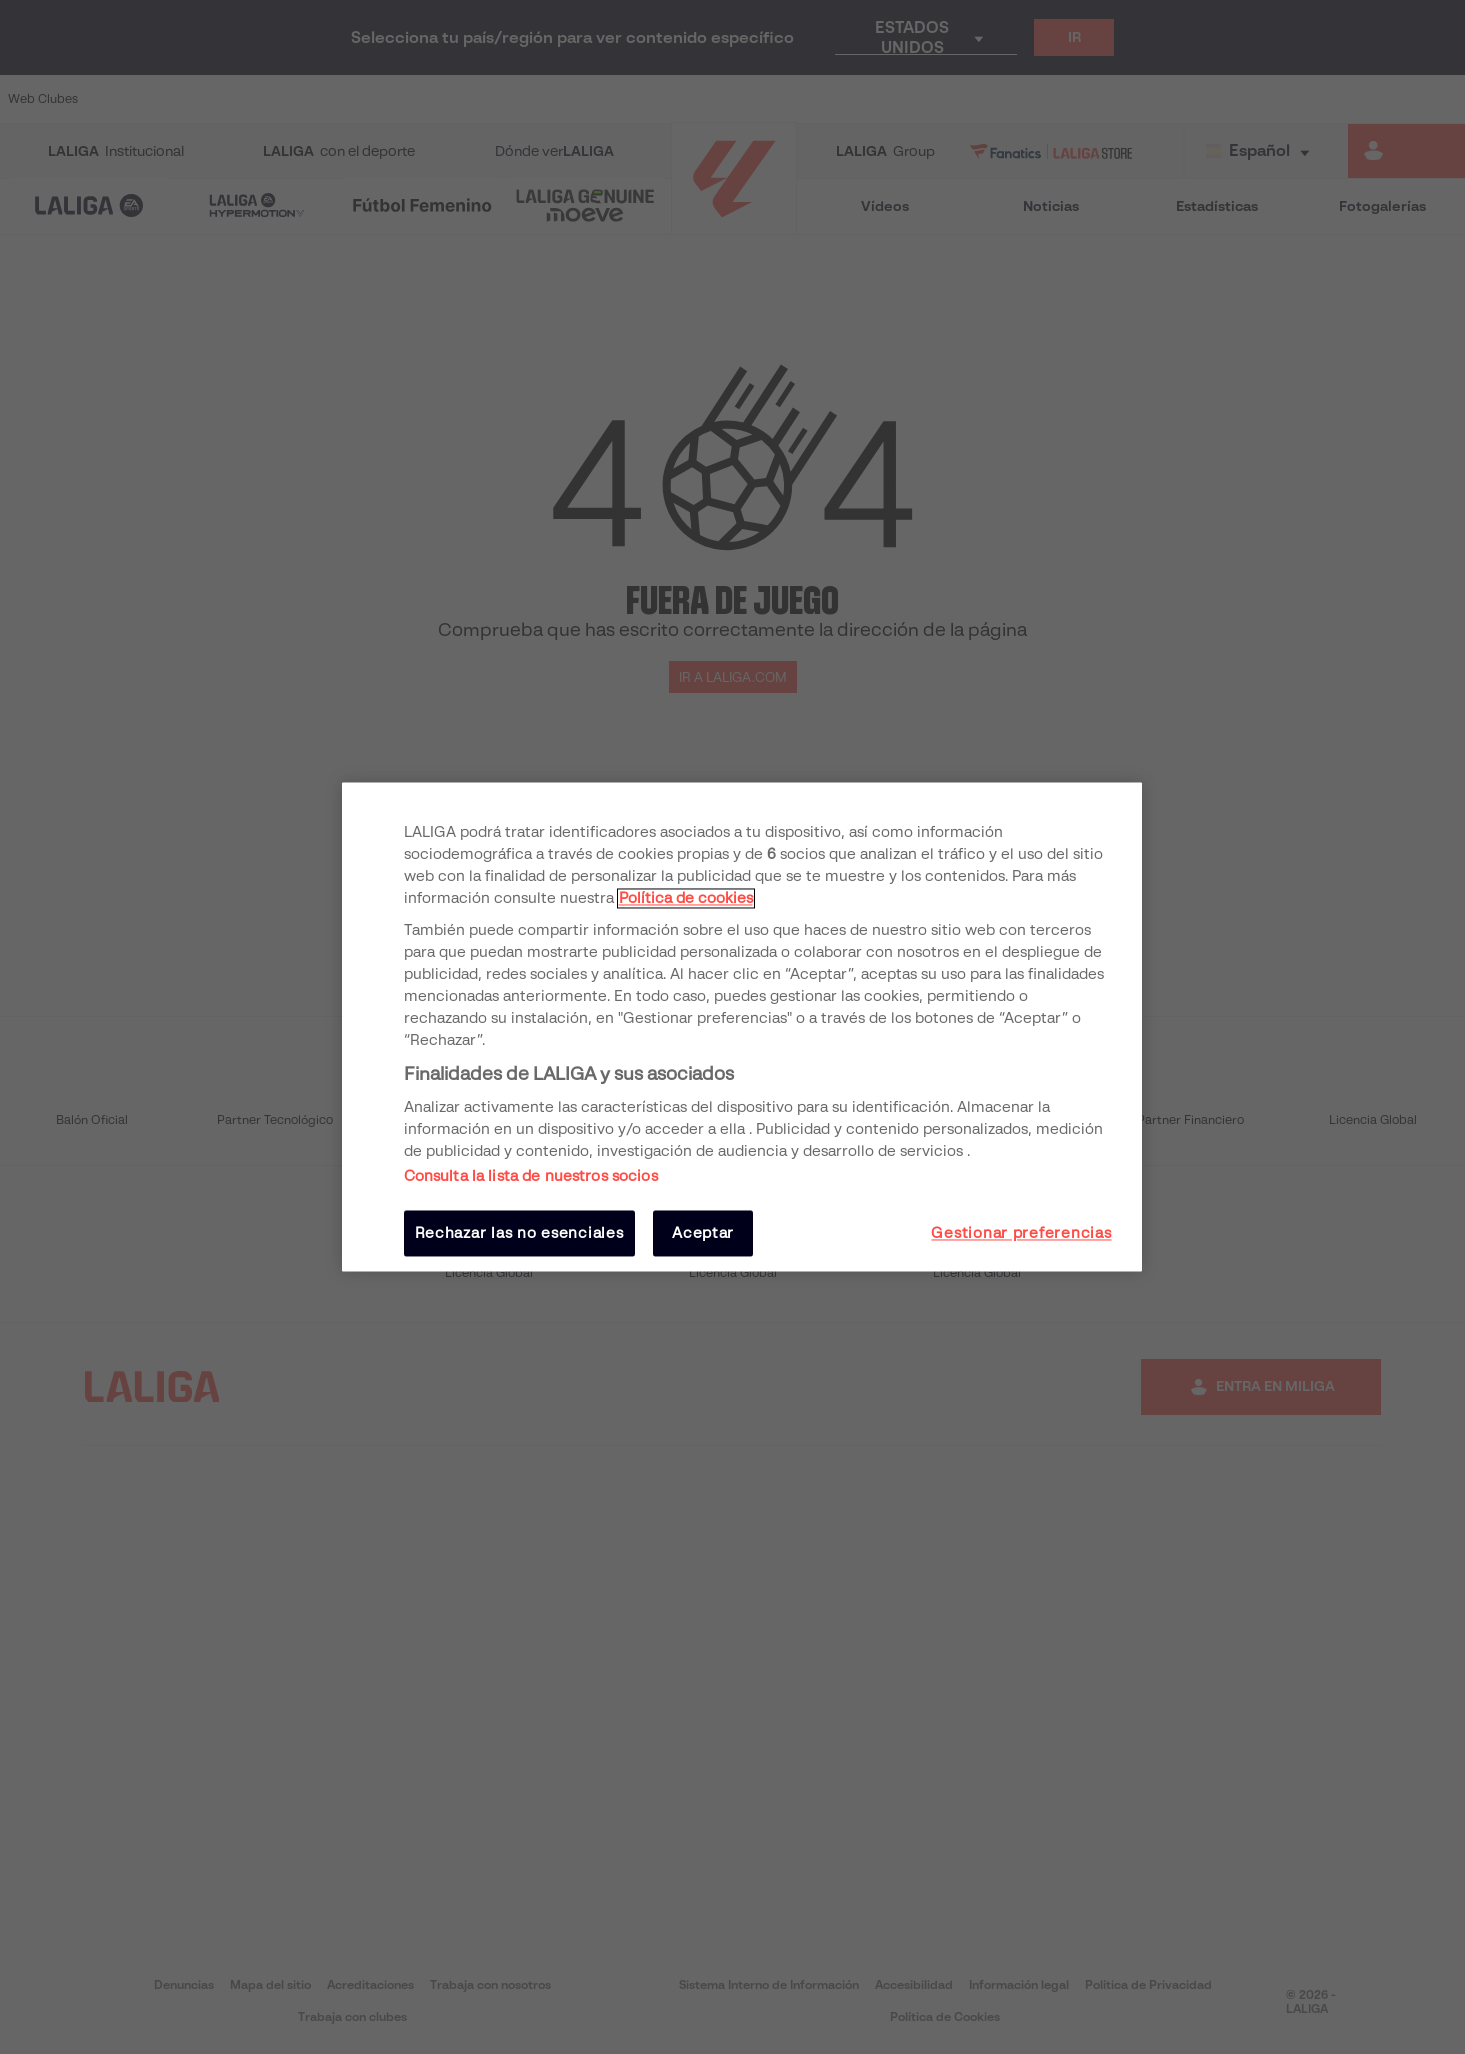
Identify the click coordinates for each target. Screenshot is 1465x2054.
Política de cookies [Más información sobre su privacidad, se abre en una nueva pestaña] (686, 898)
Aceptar (703, 1233)
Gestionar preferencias (1021, 1233)
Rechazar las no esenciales (519, 1233)
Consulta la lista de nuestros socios (531, 1176)
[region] (742, 1026)
